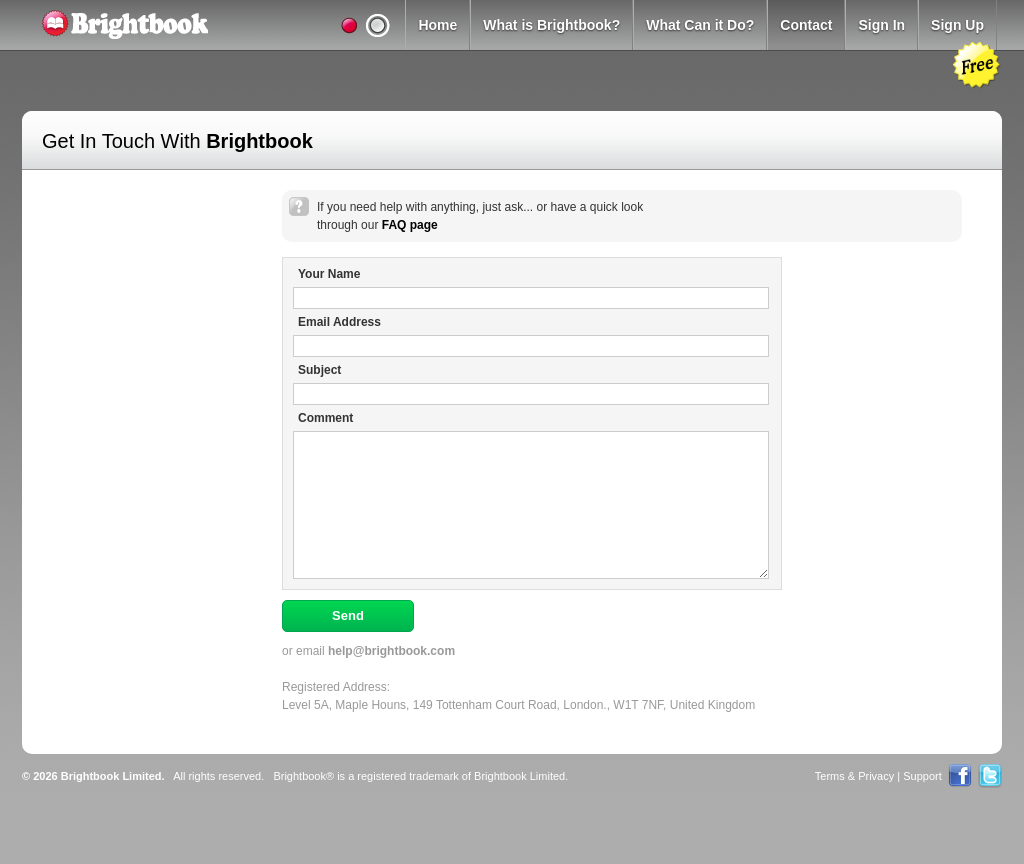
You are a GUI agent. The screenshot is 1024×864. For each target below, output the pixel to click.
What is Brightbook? (551, 25)
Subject (319, 370)
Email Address (339, 322)
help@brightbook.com (391, 651)
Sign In (881, 25)
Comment (325, 418)
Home (437, 25)
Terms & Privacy (854, 776)
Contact (806, 25)
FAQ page (410, 225)
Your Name (329, 274)
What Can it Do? (700, 25)
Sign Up (957, 25)
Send (348, 615)
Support (922, 776)
